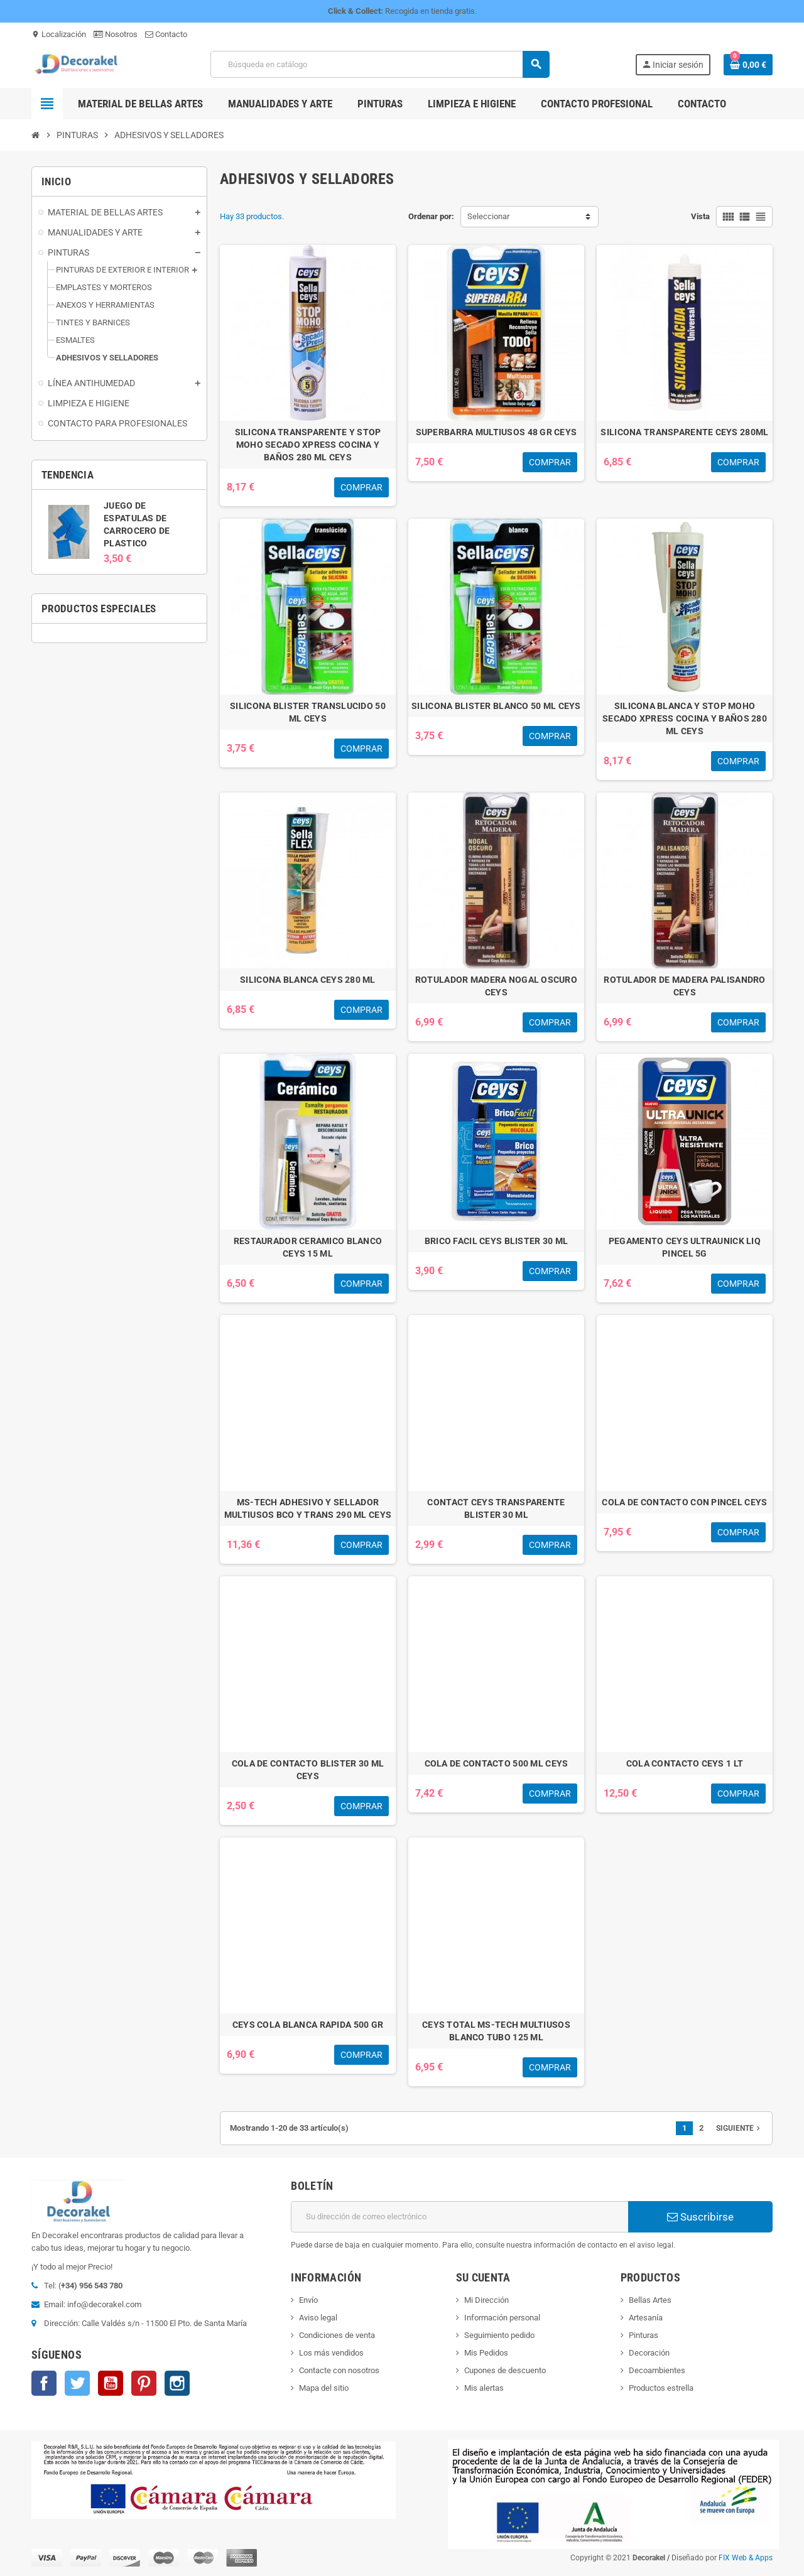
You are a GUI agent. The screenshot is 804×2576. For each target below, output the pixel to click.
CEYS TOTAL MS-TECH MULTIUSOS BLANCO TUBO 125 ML (496, 2031)
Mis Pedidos (486, 2352)
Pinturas (643, 2335)
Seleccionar (488, 216)
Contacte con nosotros (339, 2370)
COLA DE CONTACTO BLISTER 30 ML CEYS (308, 1769)
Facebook (44, 2383)
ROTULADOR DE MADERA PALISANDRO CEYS (684, 986)
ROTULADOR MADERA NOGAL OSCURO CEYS (496, 986)
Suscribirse (700, 2217)
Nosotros (116, 34)
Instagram (177, 2383)
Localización (58, 34)
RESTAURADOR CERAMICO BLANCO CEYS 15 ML (308, 1247)
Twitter (77, 2383)
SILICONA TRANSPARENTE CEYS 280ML (684, 432)
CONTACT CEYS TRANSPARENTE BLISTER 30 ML (496, 1508)
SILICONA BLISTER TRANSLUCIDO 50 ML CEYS (308, 712)
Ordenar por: (431, 216)
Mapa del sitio (324, 2388)
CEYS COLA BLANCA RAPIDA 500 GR (307, 2025)
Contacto (166, 34)
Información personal (502, 2317)
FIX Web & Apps (746, 2557)
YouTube (110, 2383)
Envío (308, 2300)
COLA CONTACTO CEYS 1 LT (684, 1763)
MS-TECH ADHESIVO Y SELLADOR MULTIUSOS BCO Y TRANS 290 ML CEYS (307, 1508)
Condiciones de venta (337, 2335)
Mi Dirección (486, 2300)
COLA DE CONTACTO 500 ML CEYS (496, 1763)
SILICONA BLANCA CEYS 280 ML (308, 980)
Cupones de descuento (505, 2370)
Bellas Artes (650, 2300)
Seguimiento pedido (499, 2335)
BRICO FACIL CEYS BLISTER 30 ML (496, 1241)
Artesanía (646, 2317)
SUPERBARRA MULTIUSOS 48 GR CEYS (496, 432)
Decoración (649, 2352)
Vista (700, 216)
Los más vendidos (331, 2352)
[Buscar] (379, 64)
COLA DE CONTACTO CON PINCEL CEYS (684, 1502)
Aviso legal (318, 2317)
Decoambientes (657, 2370)
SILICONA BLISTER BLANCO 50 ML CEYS (496, 706)
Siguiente (739, 2128)
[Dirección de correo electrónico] (459, 2216)
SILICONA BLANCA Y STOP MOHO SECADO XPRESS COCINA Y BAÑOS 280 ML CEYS (684, 718)
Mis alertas (484, 2388)
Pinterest (143, 2383)
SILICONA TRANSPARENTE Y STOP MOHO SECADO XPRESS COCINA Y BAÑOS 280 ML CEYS (308, 444)
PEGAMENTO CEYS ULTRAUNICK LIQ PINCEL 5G (685, 1247)
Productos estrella (661, 2388)
